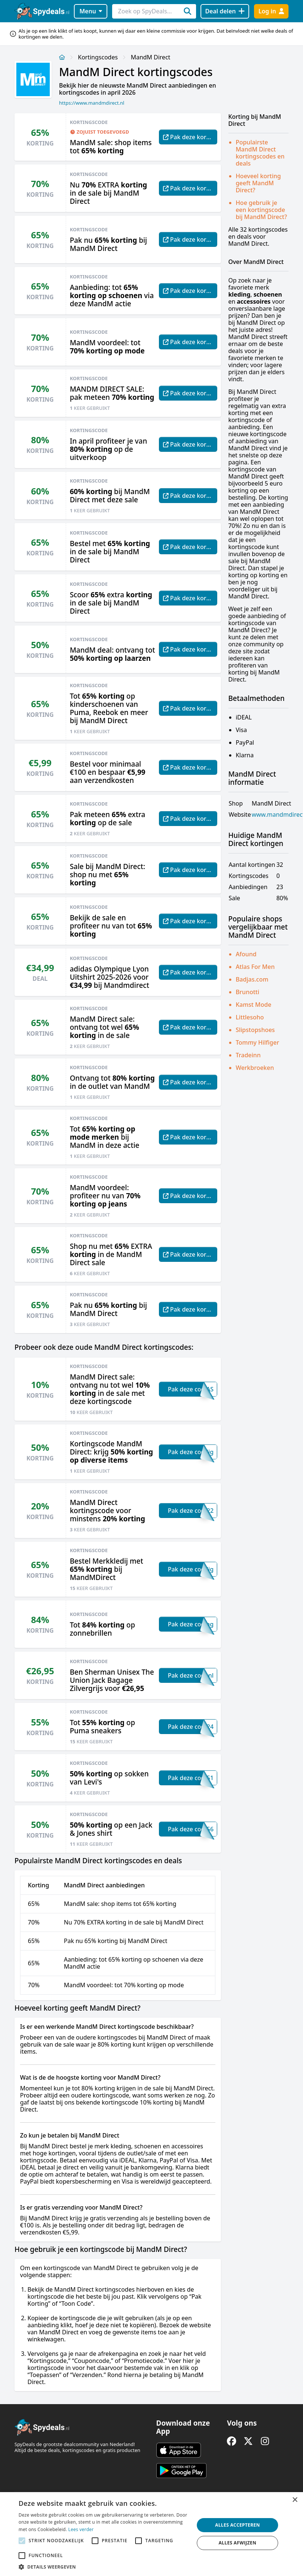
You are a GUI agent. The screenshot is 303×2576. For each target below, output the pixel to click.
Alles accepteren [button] (237, 2525)
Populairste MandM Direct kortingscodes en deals (260, 152)
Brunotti (248, 992)
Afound (246, 954)
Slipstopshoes (255, 1030)
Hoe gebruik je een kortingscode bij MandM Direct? (261, 210)
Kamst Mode (253, 1004)
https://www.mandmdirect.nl (91, 103)
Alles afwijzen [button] (238, 2543)
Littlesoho (250, 1017)
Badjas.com (252, 979)
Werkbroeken (255, 1068)
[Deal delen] (225, 11)
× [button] (294, 2500)
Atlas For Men (255, 967)
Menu (90, 11)
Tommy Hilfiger (257, 1042)
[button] (104, 2566)
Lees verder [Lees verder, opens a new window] (81, 2529)
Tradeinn (248, 1055)
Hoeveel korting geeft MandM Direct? (258, 183)
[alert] (151, 2534)
